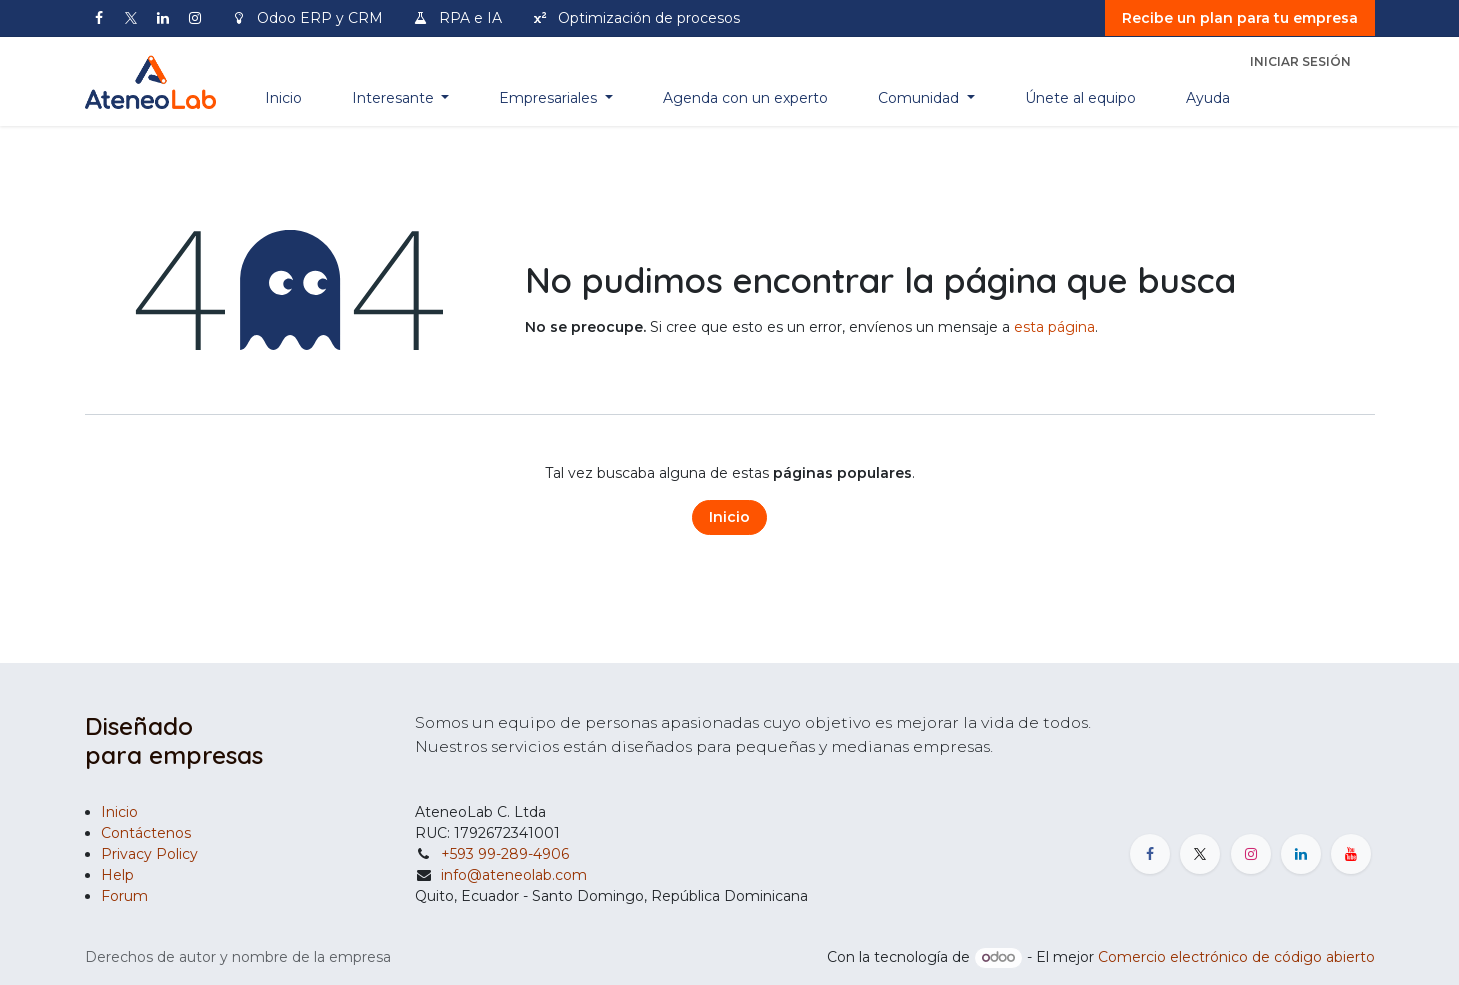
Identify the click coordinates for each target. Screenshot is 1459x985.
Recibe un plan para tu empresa (1240, 18)
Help (117, 875)
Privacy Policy (149, 854)
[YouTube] (1351, 854)
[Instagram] (195, 18)
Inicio (729, 517)
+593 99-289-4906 (505, 854)
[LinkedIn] (163, 18)
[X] (131, 18)
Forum (124, 896)
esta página (1054, 327)
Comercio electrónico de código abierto (1236, 957)
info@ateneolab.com (514, 875)
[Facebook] (99, 18)
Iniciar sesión (1300, 61)
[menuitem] (283, 98)
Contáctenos (146, 833)
